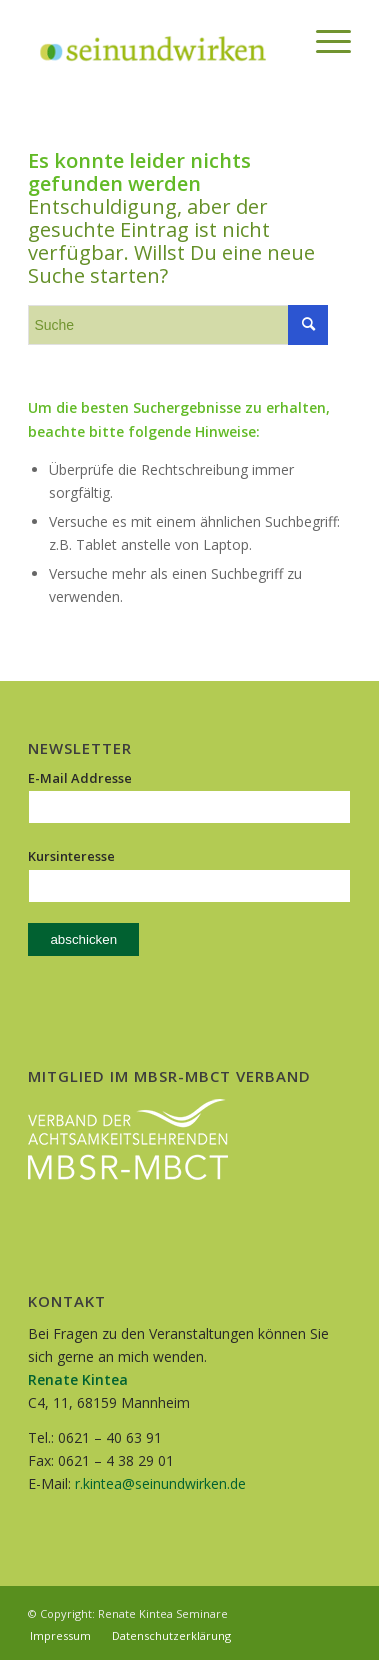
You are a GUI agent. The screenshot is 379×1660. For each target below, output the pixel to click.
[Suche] (276, 41)
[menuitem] (276, 41)
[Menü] (323, 41)
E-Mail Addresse (80, 778)
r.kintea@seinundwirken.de (160, 1483)
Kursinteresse (71, 856)
